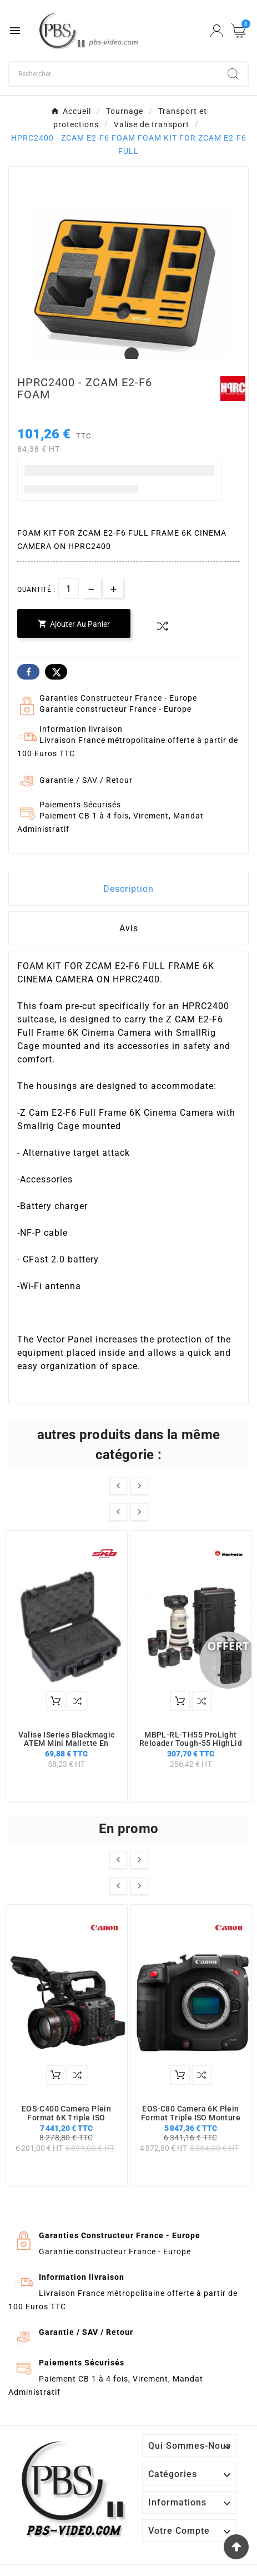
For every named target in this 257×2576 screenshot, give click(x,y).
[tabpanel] (128, 286)
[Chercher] (114, 74)
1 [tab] (128, 355)
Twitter (56, 672)
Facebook (28, 672)
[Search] (233, 74)
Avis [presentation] (128, 928)
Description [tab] (128, 888)
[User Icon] (216, 30)
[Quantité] (68, 588)
